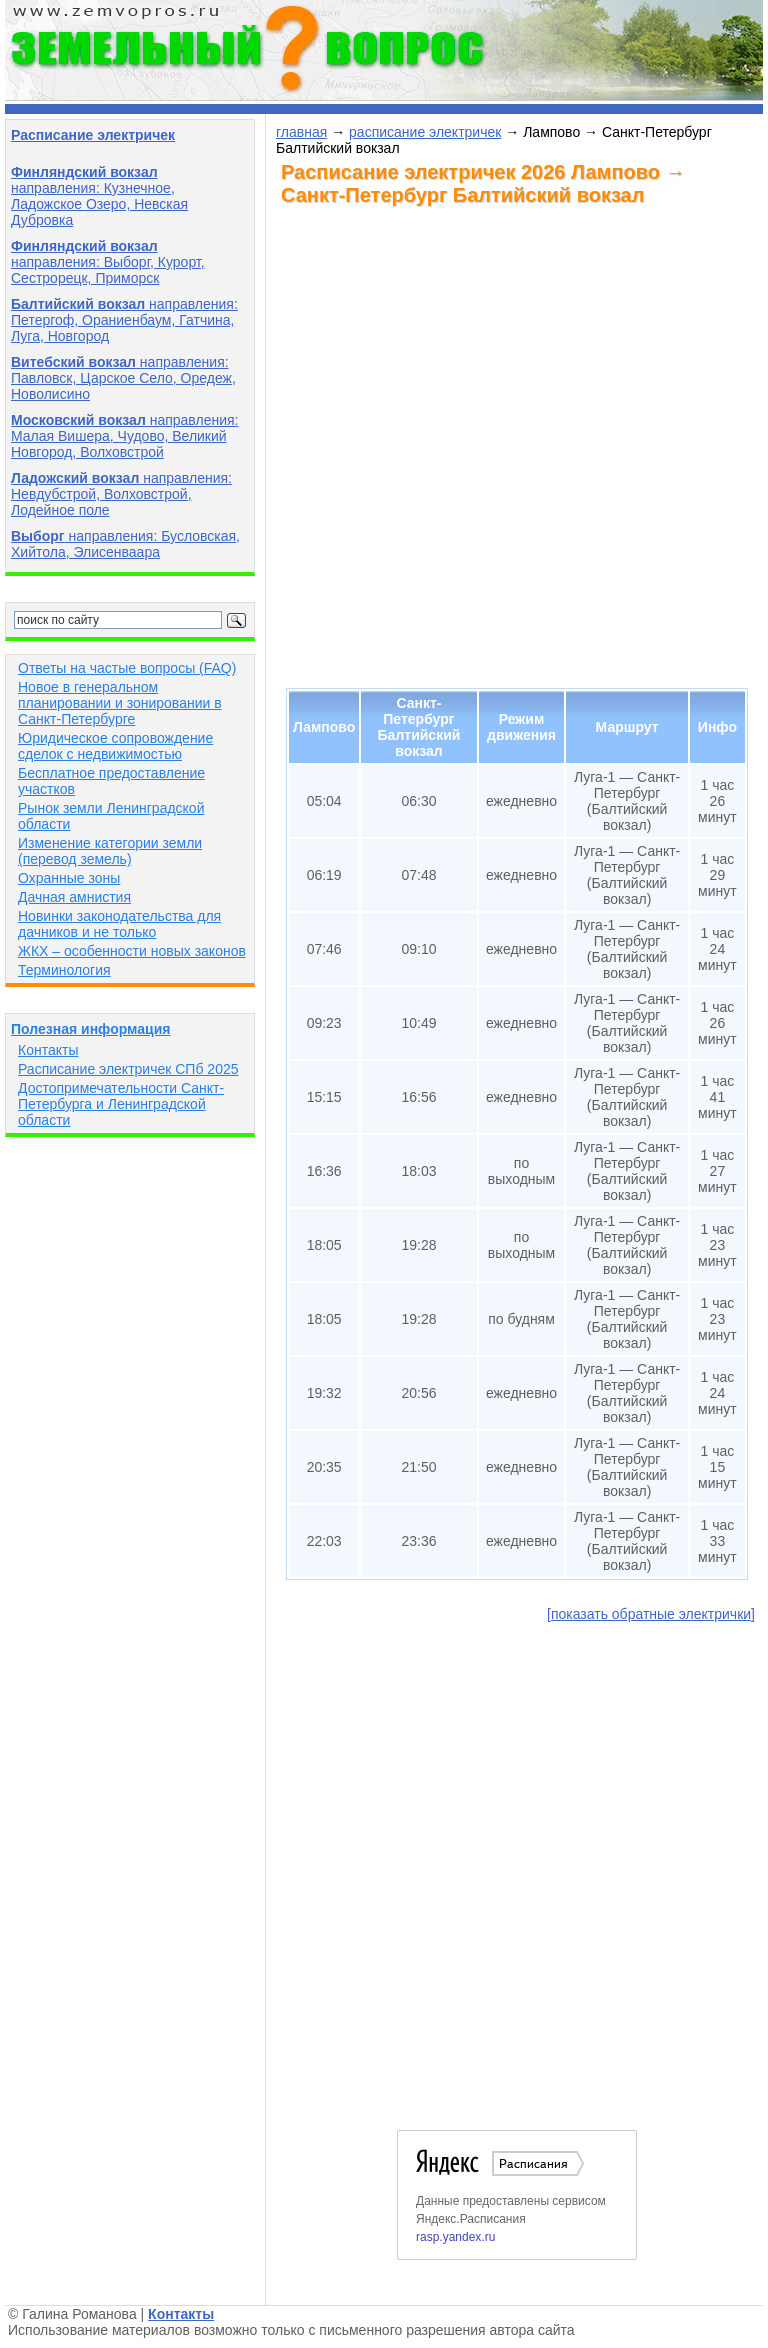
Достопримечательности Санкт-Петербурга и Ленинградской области (121, 1104)
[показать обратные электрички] (651, 1614)
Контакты (48, 1050)
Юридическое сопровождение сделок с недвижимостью (115, 746)
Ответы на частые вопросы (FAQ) (127, 668)
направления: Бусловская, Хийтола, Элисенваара (125, 544)
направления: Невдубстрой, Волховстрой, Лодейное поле (121, 494)
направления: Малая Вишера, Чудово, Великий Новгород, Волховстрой (124, 436)
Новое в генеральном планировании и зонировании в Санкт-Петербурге (120, 703)
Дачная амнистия (74, 897)
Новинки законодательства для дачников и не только (119, 924)
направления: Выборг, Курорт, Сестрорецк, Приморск (108, 262)
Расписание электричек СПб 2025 (128, 1069)
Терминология (64, 970)
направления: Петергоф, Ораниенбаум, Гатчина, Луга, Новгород (124, 320)
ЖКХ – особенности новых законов (132, 951)
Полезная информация (90, 1029)
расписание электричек (425, 132)
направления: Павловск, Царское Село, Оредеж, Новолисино (123, 378)
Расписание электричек (93, 135)
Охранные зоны (69, 878)
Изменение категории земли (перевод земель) (110, 851)
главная (301, 132)
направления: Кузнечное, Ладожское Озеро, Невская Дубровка (99, 196)
